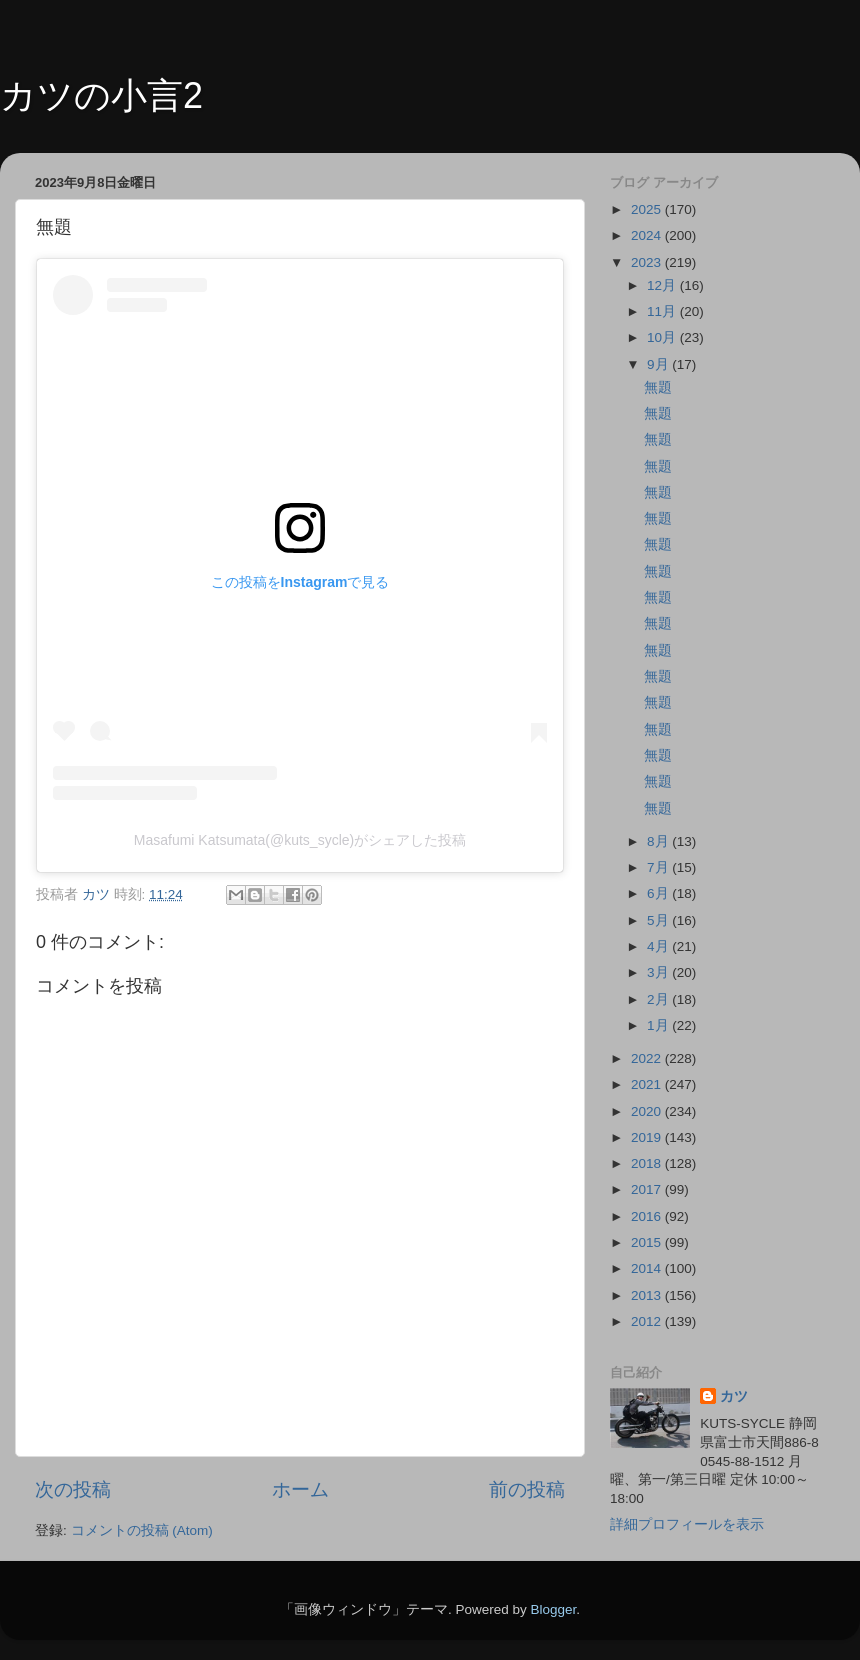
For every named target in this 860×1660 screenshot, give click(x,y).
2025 (648, 209)
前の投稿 (527, 1489)
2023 (648, 262)
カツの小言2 (101, 95)
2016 (648, 1216)
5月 (659, 920)
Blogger (553, 1609)
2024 (648, 235)
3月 (659, 972)
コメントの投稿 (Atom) (142, 1530)
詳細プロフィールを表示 (687, 1524)
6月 (659, 893)
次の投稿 (73, 1489)
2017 (648, 1189)
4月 (659, 946)
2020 (648, 1111)
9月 (659, 364)
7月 (659, 867)
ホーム (300, 1489)
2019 (648, 1137)
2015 (648, 1242)
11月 (663, 311)
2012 (648, 1321)
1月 (659, 1025)
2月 (659, 999)
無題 (658, 387)
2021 (648, 1084)
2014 (648, 1268)
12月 (663, 285)
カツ (734, 1396)
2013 (648, 1295)
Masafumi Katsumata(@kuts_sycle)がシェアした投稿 (300, 840)
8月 (659, 841)
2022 (648, 1058)
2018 (648, 1163)
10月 (663, 337)
